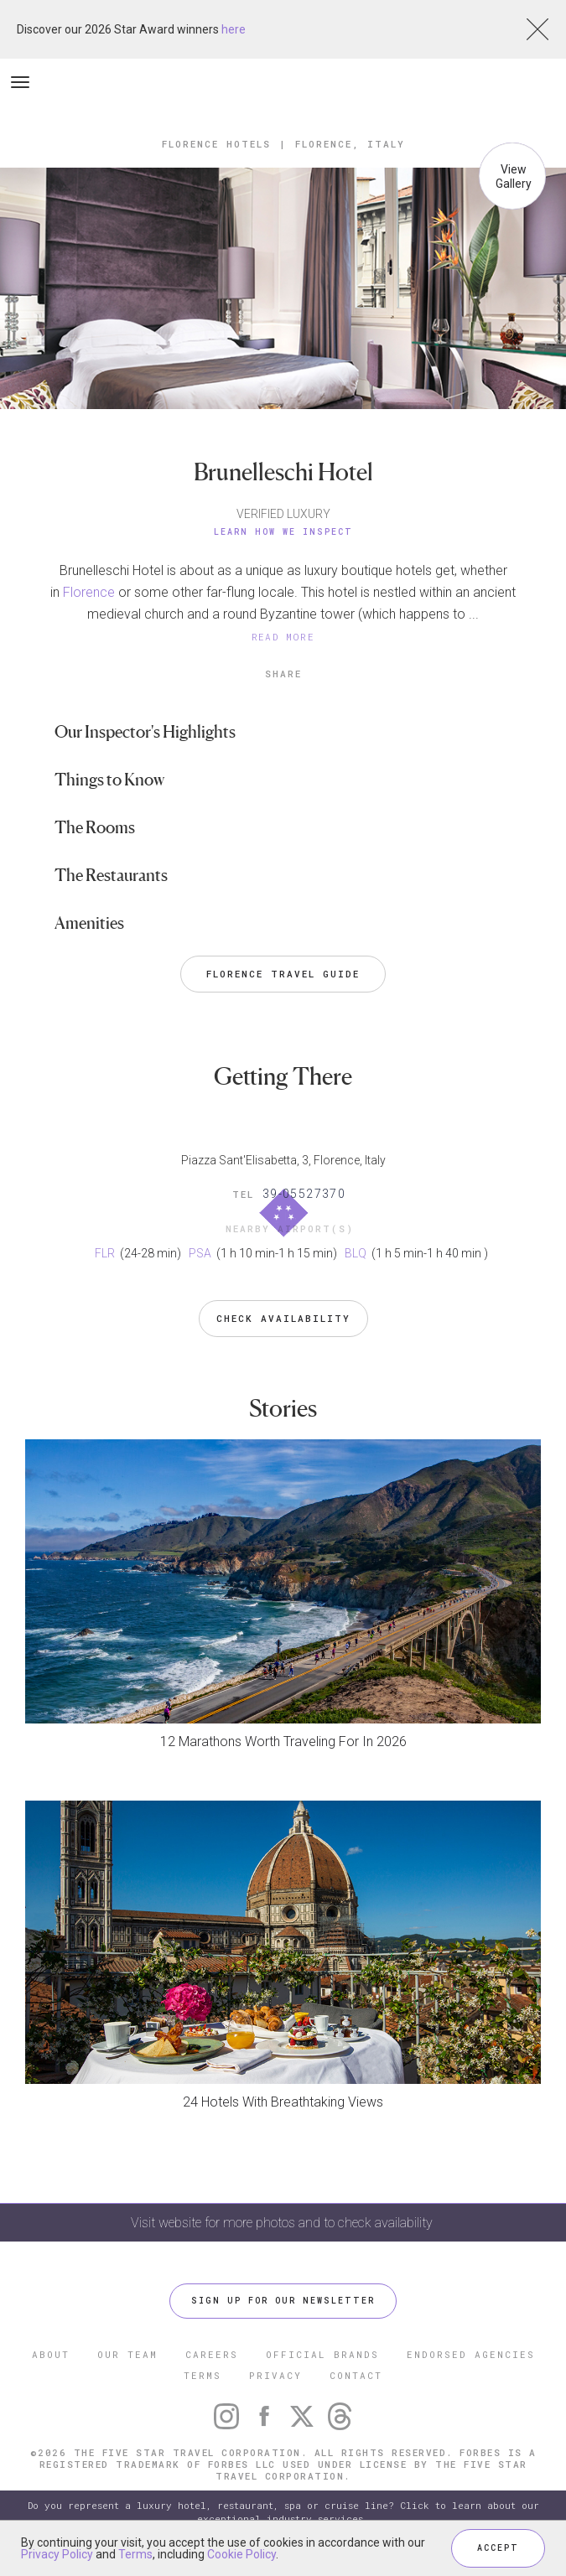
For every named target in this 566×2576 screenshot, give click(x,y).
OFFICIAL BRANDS (322, 2354)
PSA (201, 1253)
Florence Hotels (216, 143)
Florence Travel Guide (283, 973)
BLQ (357, 1253)
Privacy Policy (57, 2554)
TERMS (202, 2375)
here (233, 29)
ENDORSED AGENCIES (471, 2354)
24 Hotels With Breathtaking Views (283, 2102)
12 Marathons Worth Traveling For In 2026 (283, 1741)
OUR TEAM (127, 2354)
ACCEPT (498, 2547)
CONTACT (356, 2375)
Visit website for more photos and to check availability (283, 2223)
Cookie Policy (241, 2554)
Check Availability (283, 1318)
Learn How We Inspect (283, 531)
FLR (106, 1253)
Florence (89, 592)
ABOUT (51, 2354)
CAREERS (211, 2354)
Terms (135, 2554)
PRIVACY (275, 2375)
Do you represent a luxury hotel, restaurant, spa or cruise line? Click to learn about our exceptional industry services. (283, 2512)
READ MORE (283, 636)
